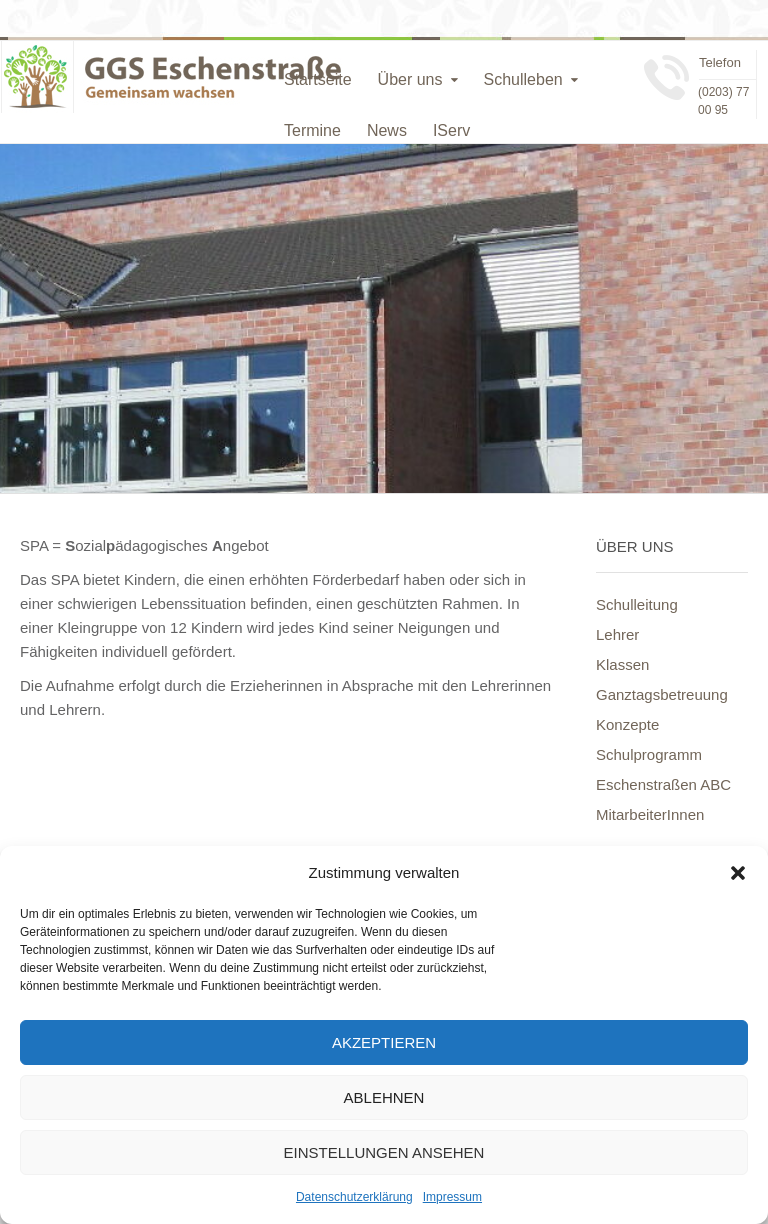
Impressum (452, 1197)
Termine (312, 130)
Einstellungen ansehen (384, 1152)
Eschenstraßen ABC (663, 784)
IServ (451, 130)
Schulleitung (637, 604)
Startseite (318, 79)
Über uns (410, 79)
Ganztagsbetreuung (662, 694)
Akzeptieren (384, 1042)
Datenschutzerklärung (354, 1197)
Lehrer (617, 634)
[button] (738, 873)
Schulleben (523, 79)
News (387, 130)
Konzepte (627, 724)
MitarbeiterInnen (650, 814)
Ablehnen (384, 1097)
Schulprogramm (649, 754)
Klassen (622, 664)
